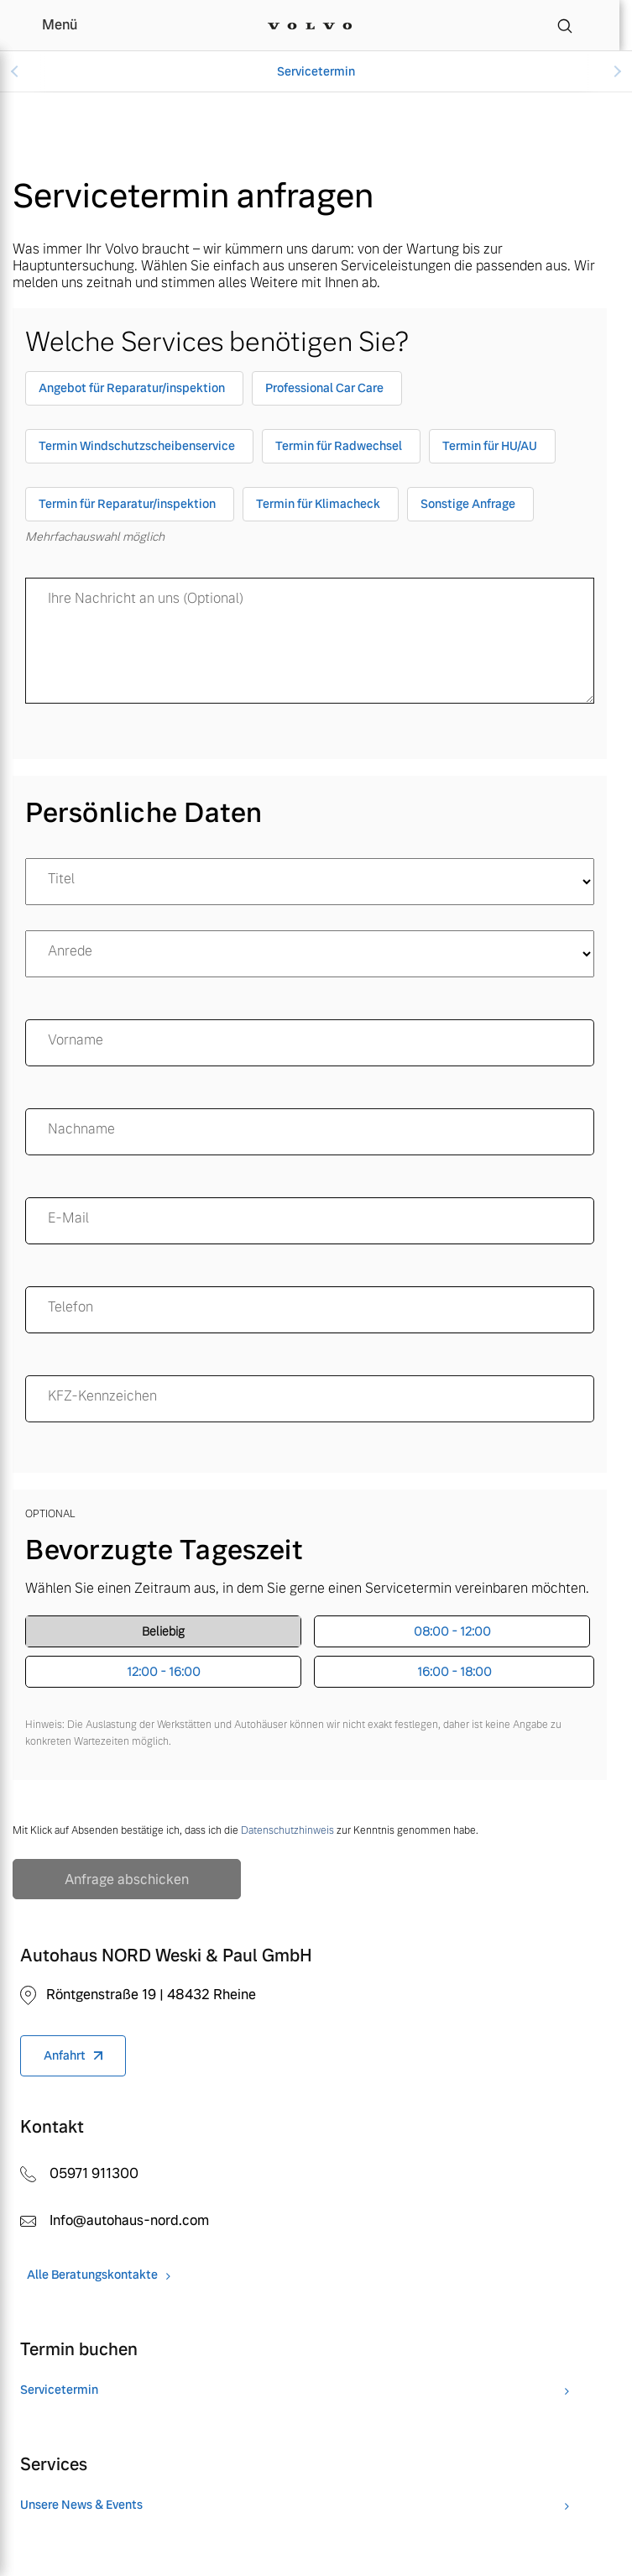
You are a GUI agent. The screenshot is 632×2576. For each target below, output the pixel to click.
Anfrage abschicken (127, 1879)
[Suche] (565, 25)
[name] (309, 1042)
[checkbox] (134, 391)
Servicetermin (316, 71)
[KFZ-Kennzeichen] (309, 1398)
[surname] (309, 1131)
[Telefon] (309, 1309)
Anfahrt (65, 2055)
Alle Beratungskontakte (92, 2275)
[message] (309, 641)
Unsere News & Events (81, 2505)
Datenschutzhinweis (287, 1830)
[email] (309, 1220)
